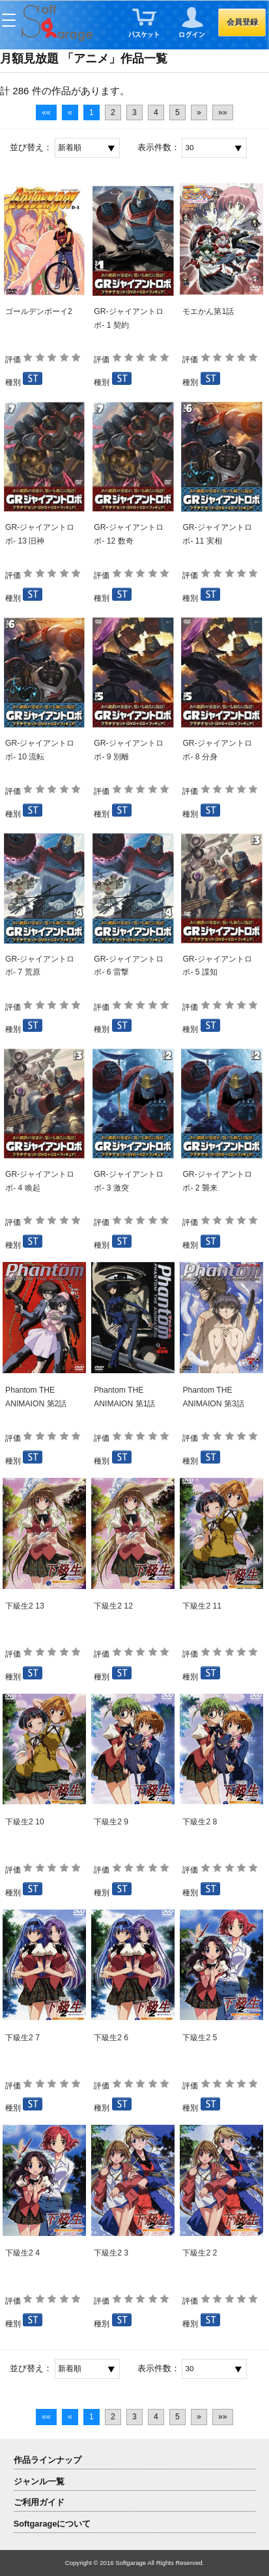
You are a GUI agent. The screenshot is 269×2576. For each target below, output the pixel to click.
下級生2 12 (113, 1605)
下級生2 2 (199, 2252)
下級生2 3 (111, 2252)
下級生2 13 (24, 1605)
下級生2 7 (22, 2037)
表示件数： (158, 147)
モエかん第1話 (208, 311)
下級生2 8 (199, 1821)
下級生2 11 (201, 1605)
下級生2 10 (24, 1821)
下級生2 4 (22, 2252)
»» (222, 112)
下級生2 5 (199, 2037)
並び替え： (31, 147)
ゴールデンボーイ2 (38, 311)
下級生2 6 (111, 2037)
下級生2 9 (111, 1821)
